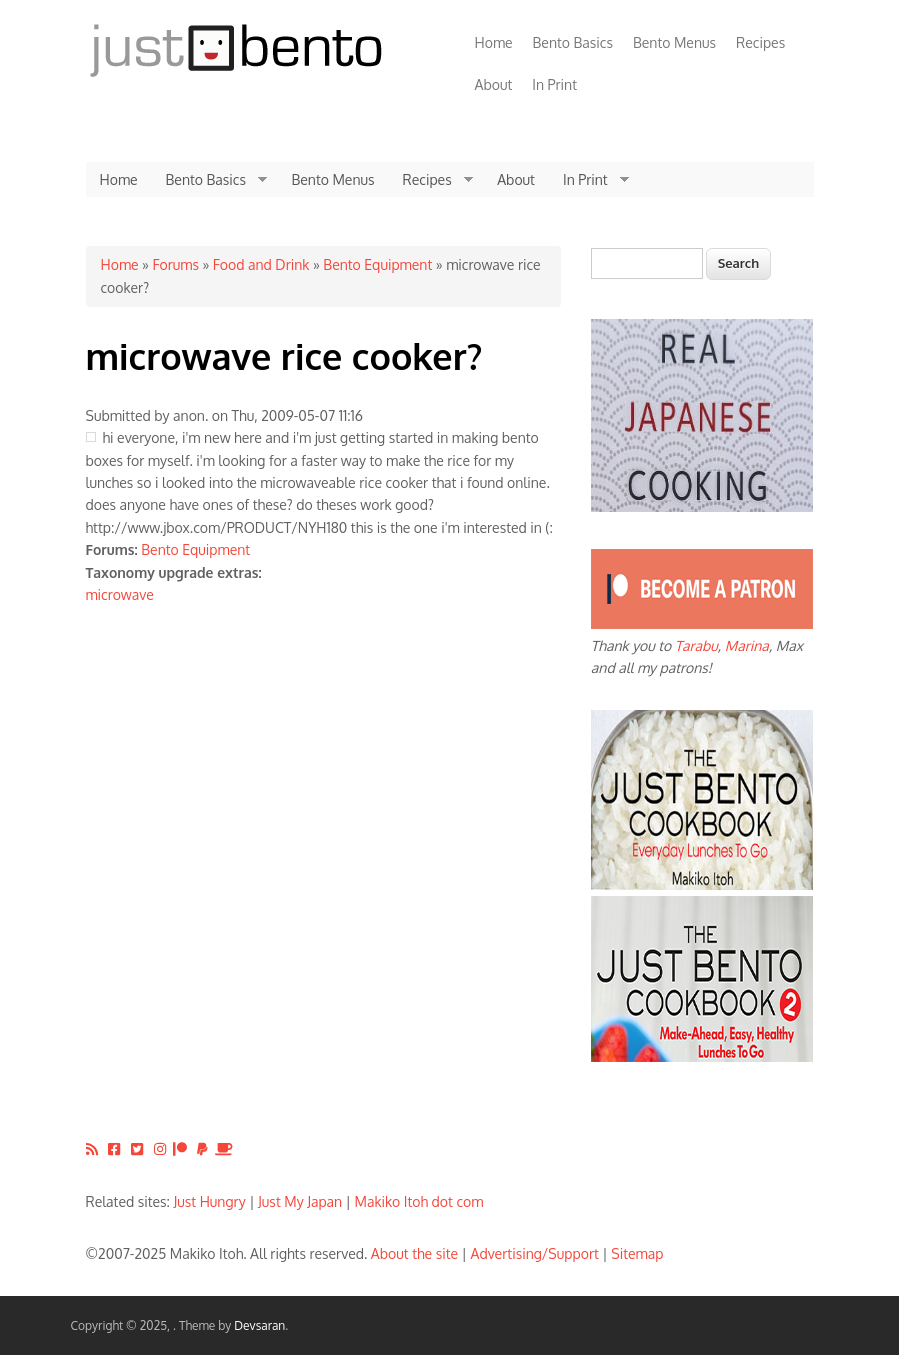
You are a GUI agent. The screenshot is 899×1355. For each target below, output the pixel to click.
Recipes (760, 42)
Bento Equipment (377, 264)
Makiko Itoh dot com (419, 1201)
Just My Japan (300, 1201)
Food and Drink (261, 264)
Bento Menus (674, 42)
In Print (554, 84)
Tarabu (696, 645)
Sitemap (637, 1253)
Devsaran (259, 1325)
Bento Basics (573, 42)
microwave (120, 594)
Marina (747, 645)
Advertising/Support (534, 1253)
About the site (414, 1253)
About (494, 84)
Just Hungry (210, 1201)
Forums (175, 264)
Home (494, 42)
